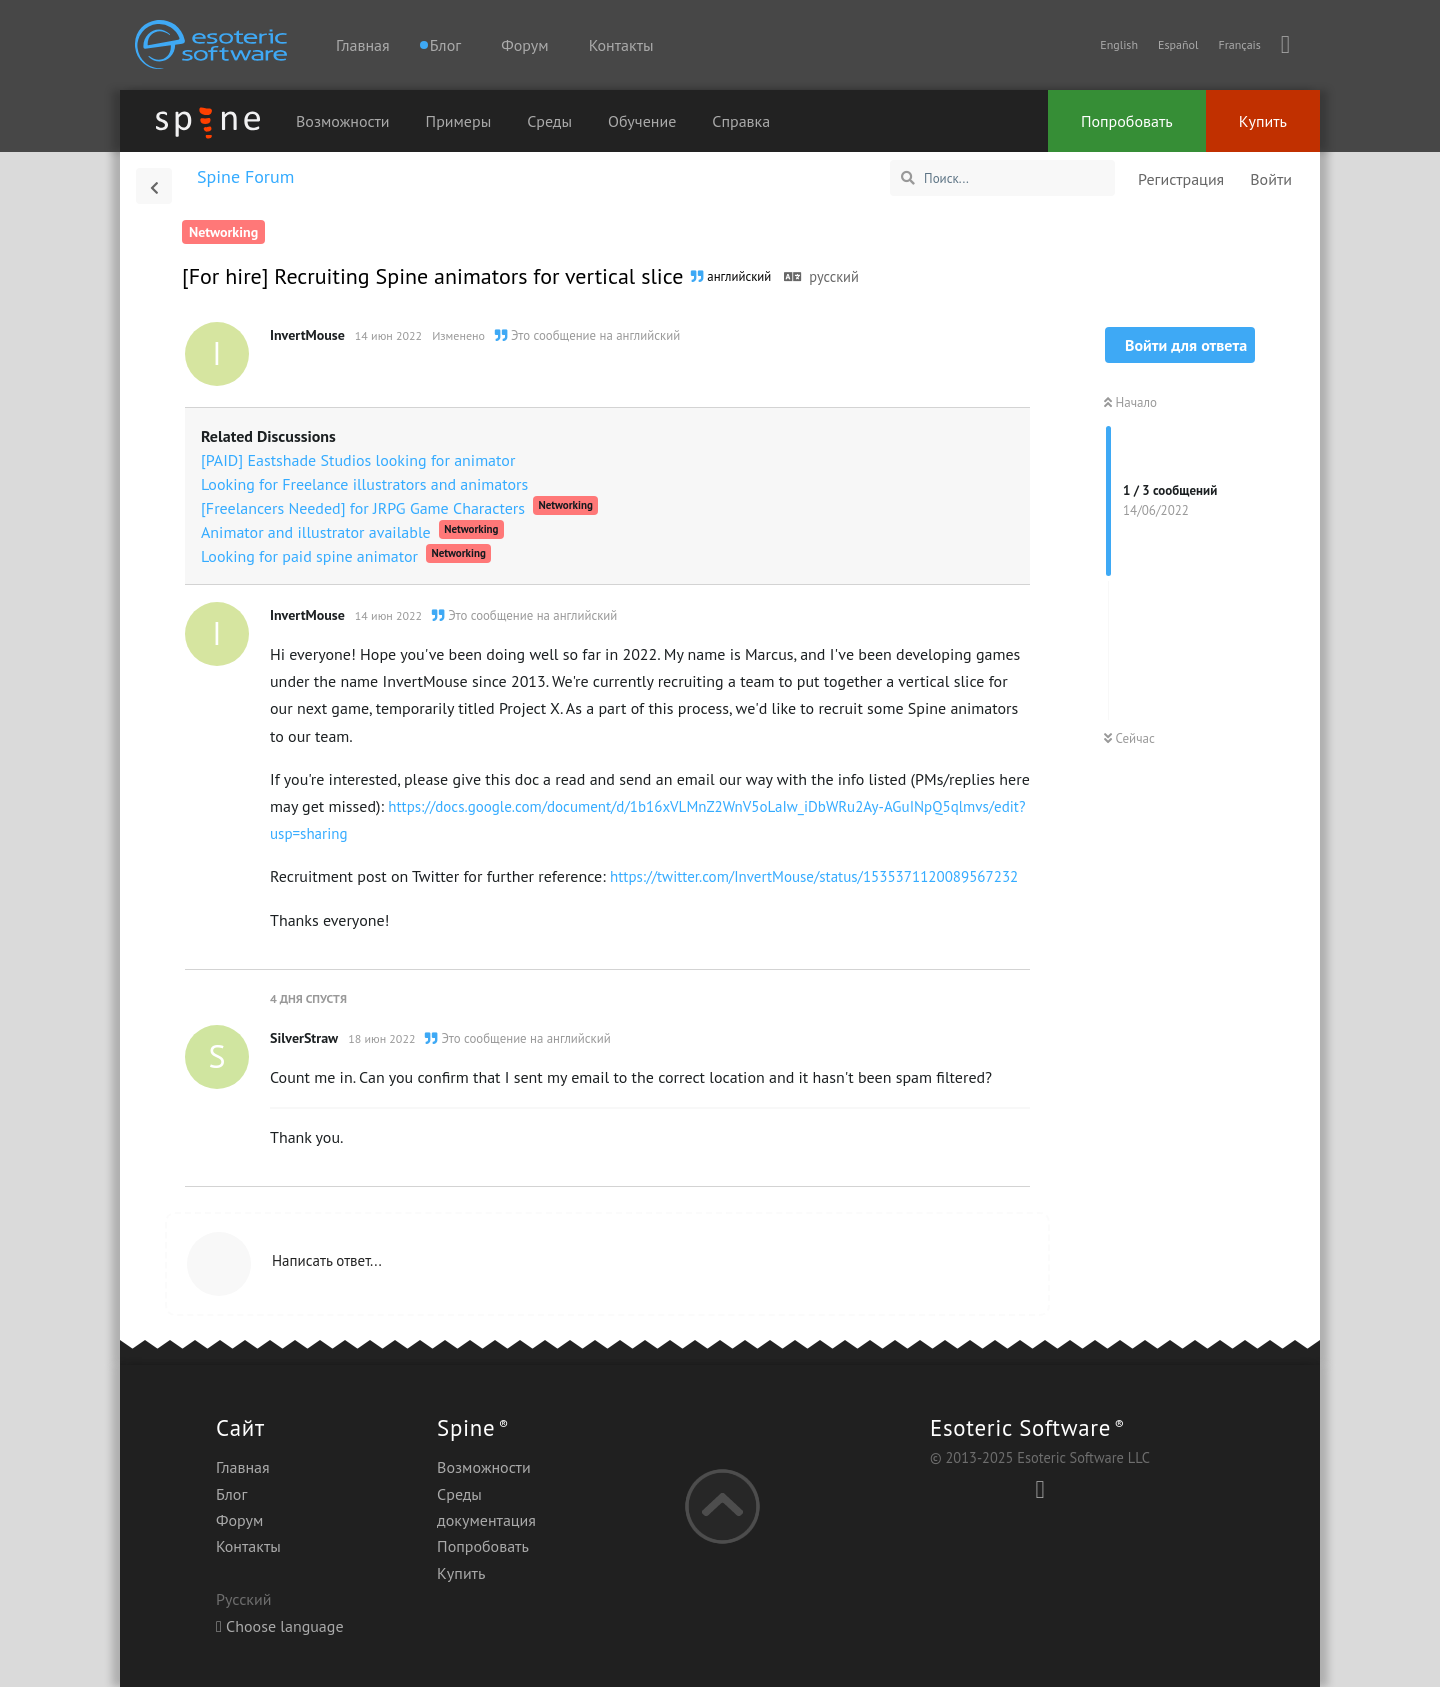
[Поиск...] (1002, 178)
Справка (741, 121)
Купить (1263, 121)
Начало (1130, 402)
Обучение (642, 121)
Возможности (343, 121)
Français (1239, 44)
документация (486, 1520)
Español (1178, 44)
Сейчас (1129, 738)
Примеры (459, 121)
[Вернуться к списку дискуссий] (154, 186)
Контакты (621, 45)
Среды (549, 121)
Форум (524, 45)
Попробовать (1127, 121)
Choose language (280, 1626)
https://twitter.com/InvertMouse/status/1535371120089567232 (814, 876)
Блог (231, 1494)
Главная (363, 45)
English (1119, 44)
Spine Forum (245, 176)
